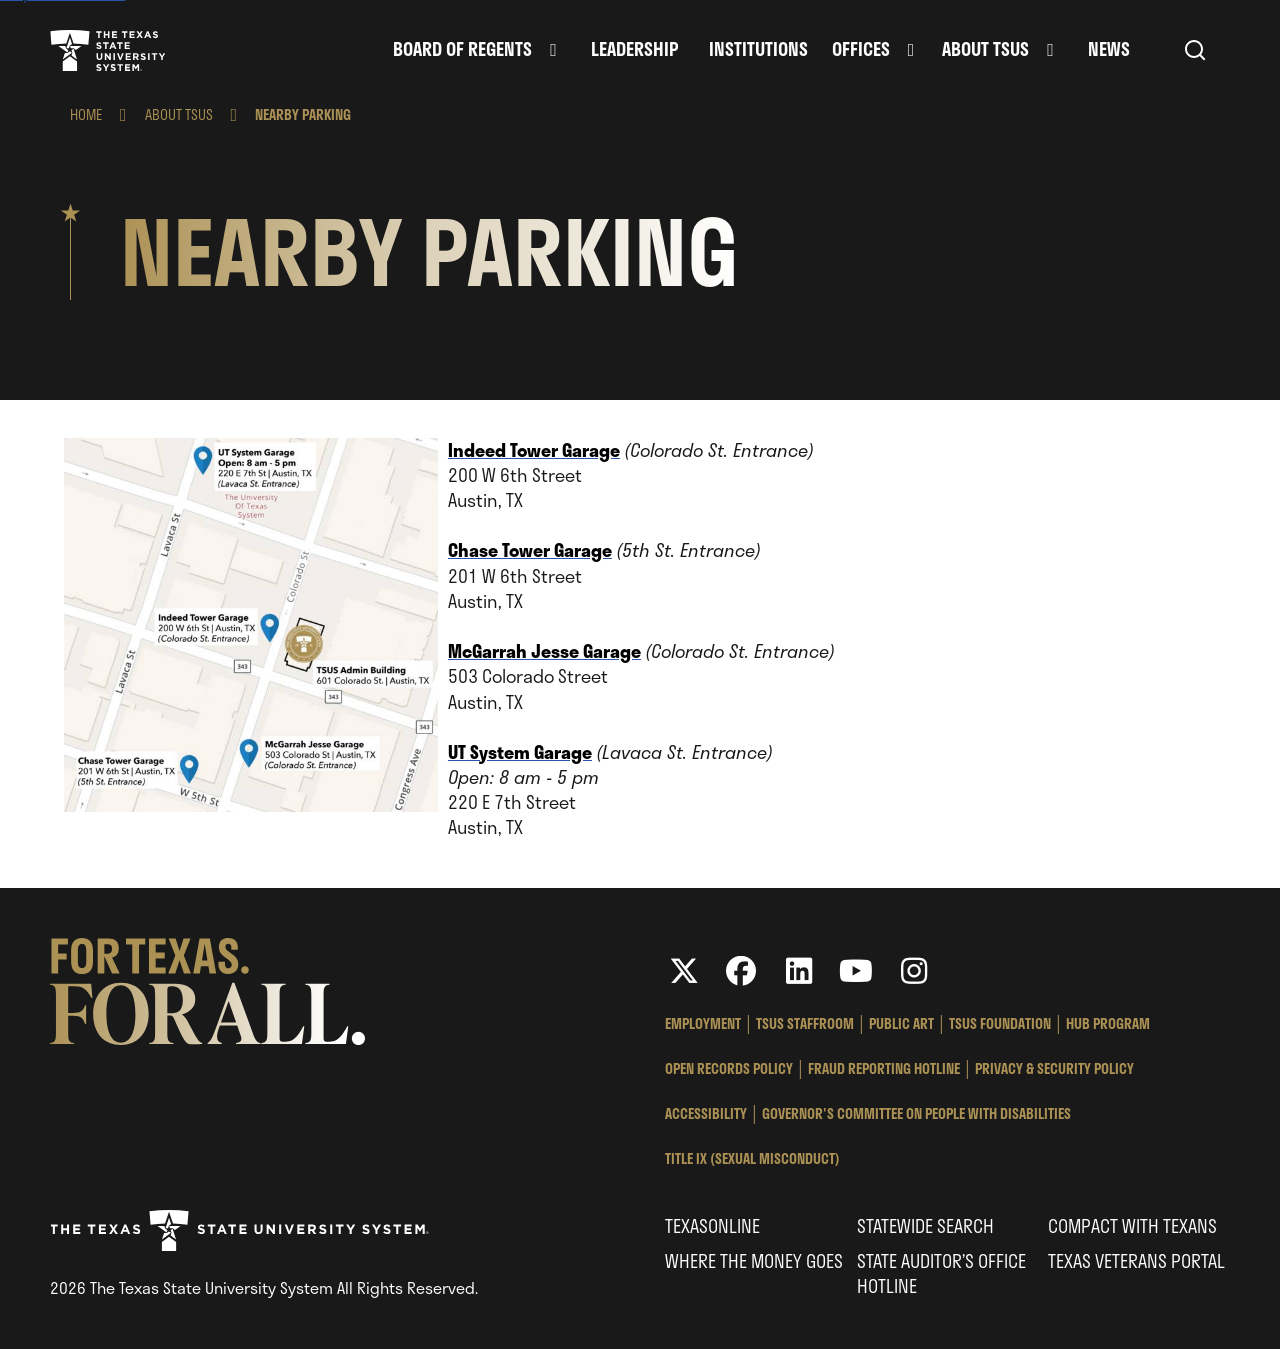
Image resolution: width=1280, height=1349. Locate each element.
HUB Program (1108, 1023)
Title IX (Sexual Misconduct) (752, 1158)
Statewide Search (925, 1226)
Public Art (901, 1023)
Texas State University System (108, 50)
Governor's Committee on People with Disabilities (916, 1113)
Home (86, 114)
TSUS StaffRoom (805, 1023)
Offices (861, 49)
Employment (703, 1023)
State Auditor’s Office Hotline (941, 1273)
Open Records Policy (729, 1068)
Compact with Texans (1132, 1226)
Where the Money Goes (754, 1261)
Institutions (758, 49)
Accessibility (706, 1113)
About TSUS (985, 49)
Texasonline (712, 1226)
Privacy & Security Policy (1054, 1068)
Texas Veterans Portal (1136, 1261)
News (1109, 49)
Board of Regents (462, 49)
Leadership (635, 49)
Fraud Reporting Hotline (884, 1068)
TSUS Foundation (1000, 1023)
